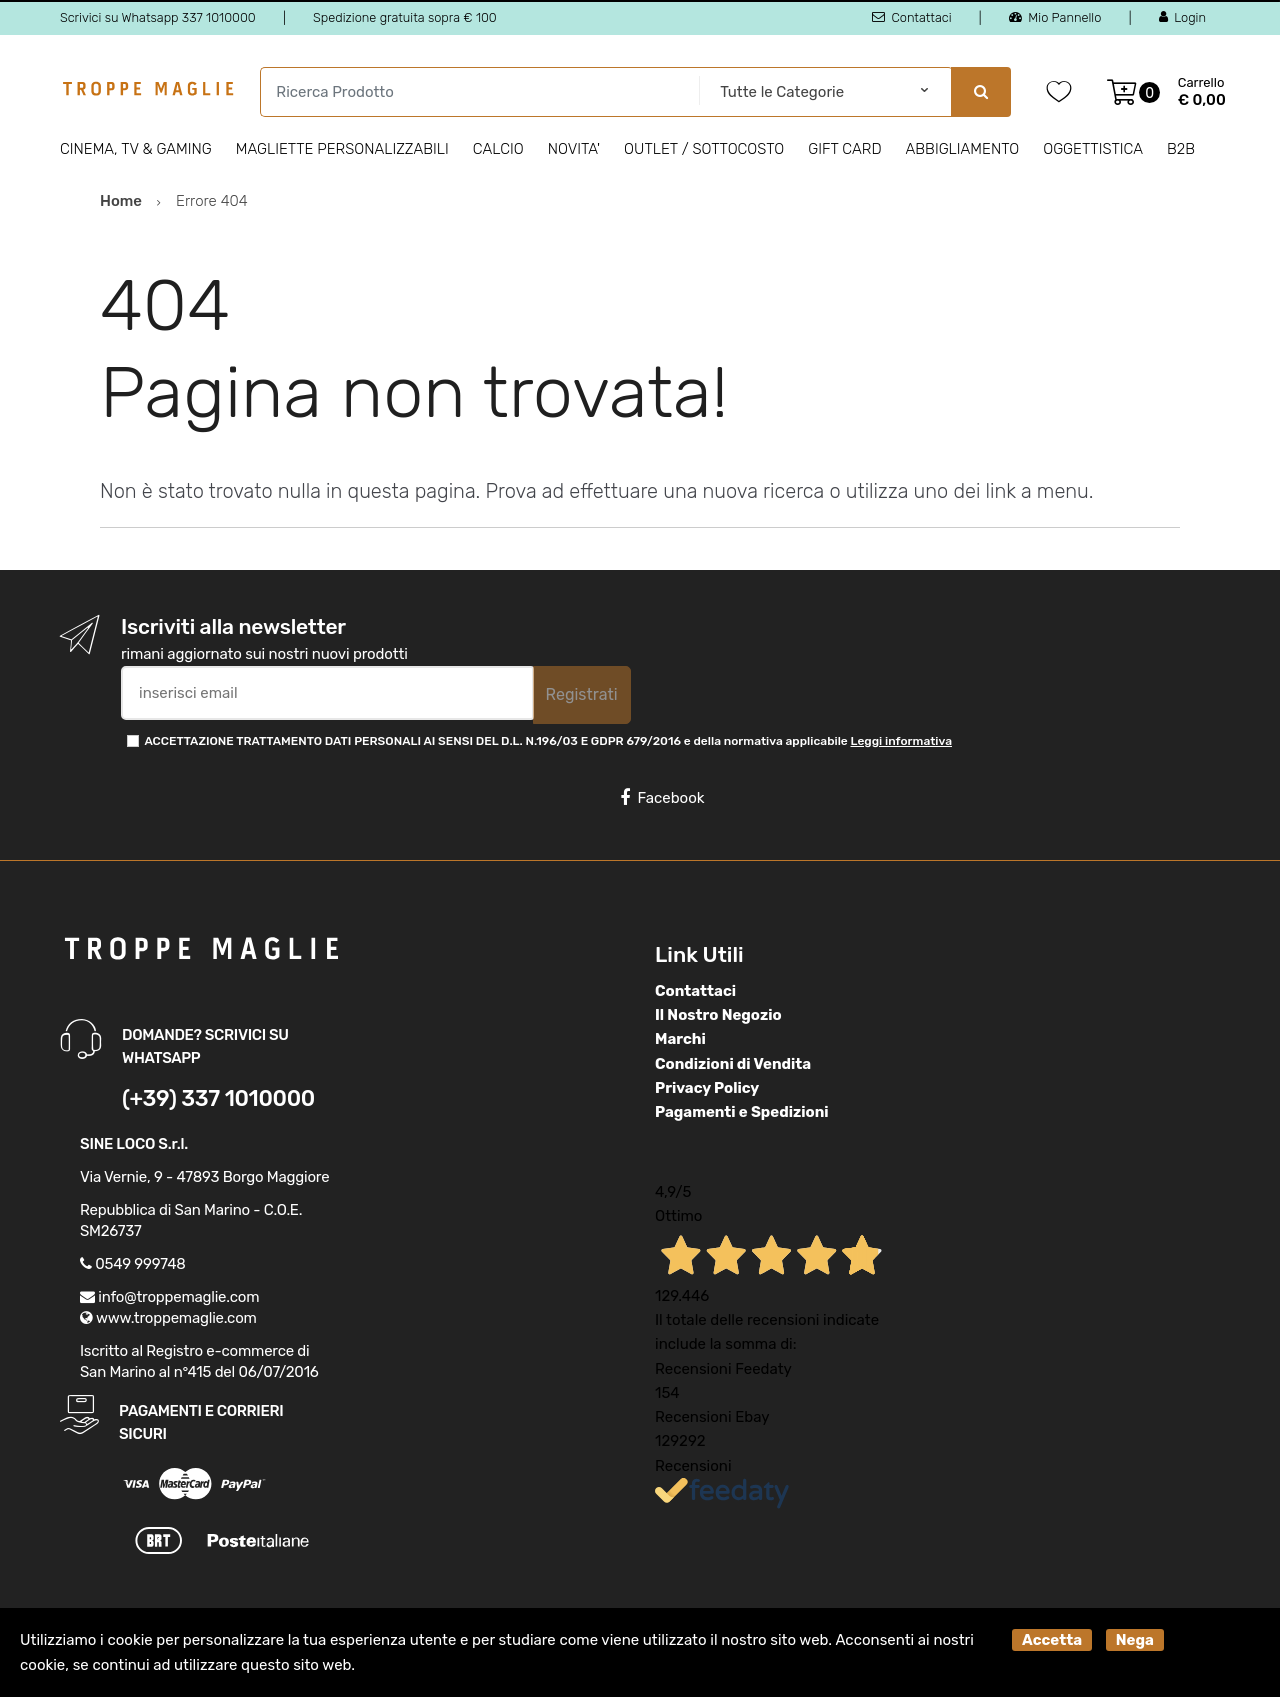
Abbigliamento (963, 149)
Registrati (582, 694)
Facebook (662, 798)
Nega (1135, 1640)
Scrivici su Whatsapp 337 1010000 (158, 17)
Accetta (1052, 1640)
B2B (1181, 149)
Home (121, 201)
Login (1182, 17)
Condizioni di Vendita (733, 1064)
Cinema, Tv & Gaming (136, 149)
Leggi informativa (901, 741)
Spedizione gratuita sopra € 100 (405, 17)
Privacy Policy (707, 1088)
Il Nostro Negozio (718, 1015)
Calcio (498, 149)
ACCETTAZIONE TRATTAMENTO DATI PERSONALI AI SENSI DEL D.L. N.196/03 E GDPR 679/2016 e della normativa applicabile (548, 741)
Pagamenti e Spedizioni (742, 1112)
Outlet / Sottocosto (704, 149)
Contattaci (911, 17)
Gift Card (844, 149)
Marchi (680, 1039)
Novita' (574, 149)
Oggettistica (1093, 149)
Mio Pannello (1055, 17)
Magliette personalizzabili (342, 149)
